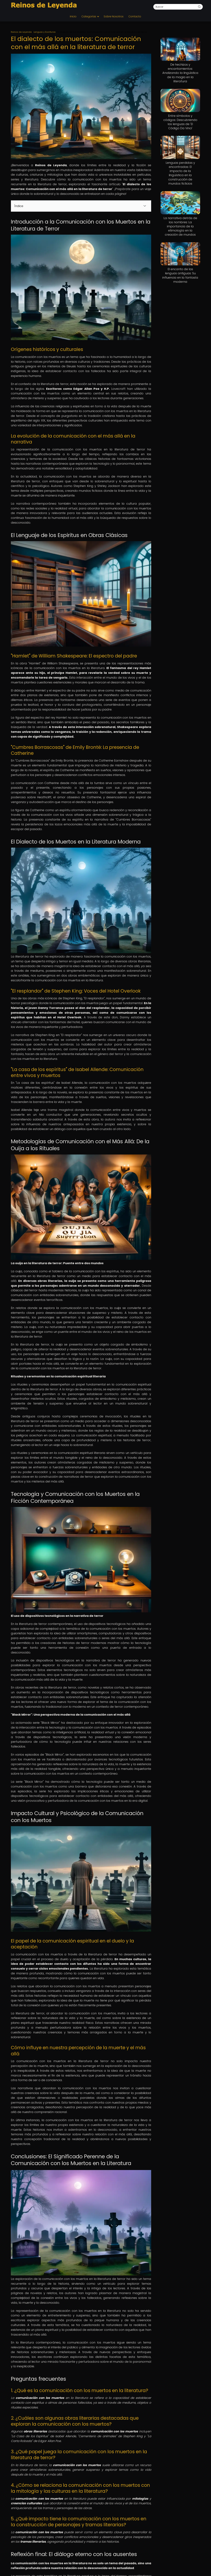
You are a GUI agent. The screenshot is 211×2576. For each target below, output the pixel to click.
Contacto (134, 16)
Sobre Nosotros (113, 16)
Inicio (73, 16)
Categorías (88, 16)
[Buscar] (199, 6)
